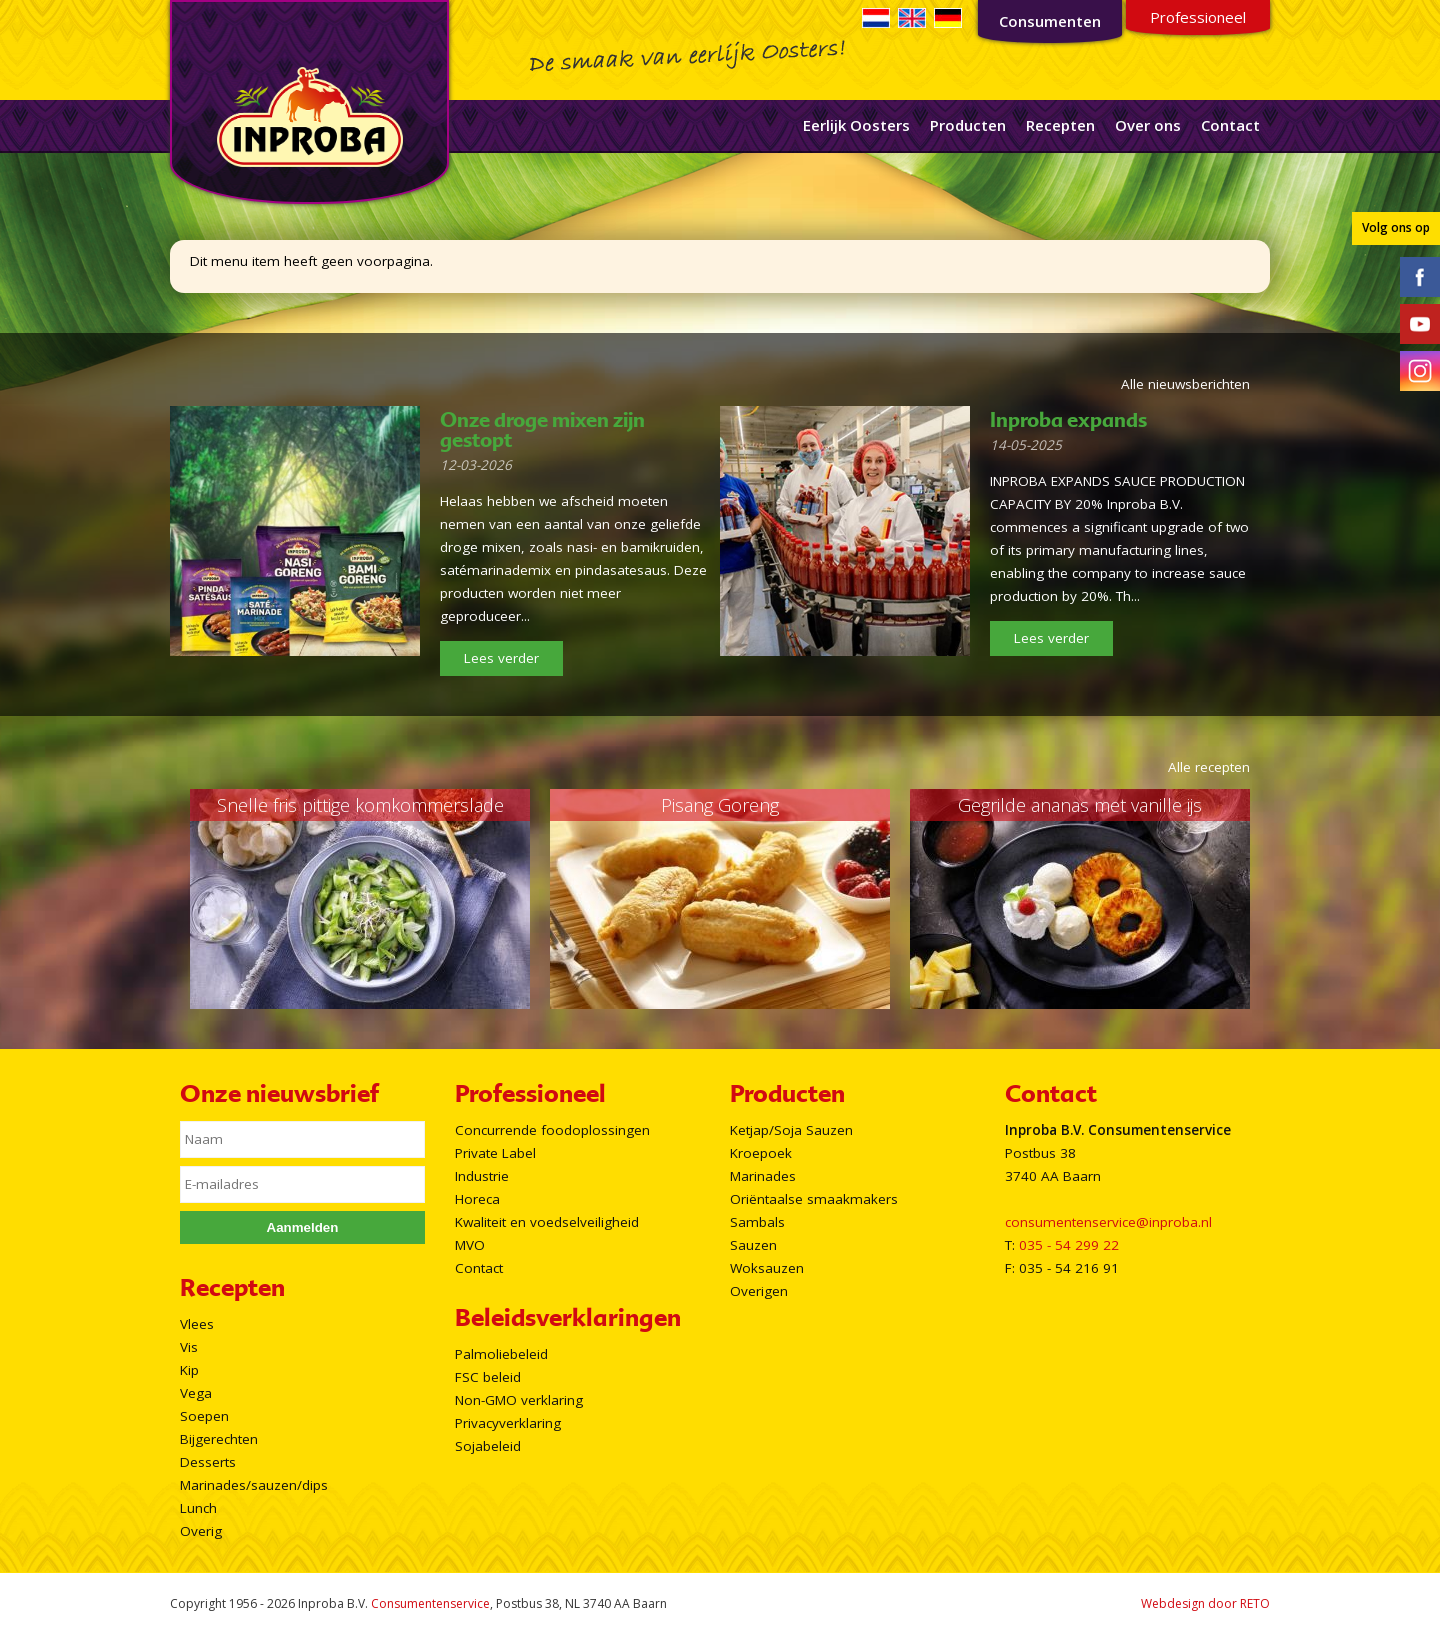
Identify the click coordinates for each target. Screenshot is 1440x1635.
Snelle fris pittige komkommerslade (360, 805)
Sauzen (753, 1245)
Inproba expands (1068, 420)
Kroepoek (761, 1153)
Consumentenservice (430, 1603)
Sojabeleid (488, 1446)
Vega (196, 1393)
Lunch (198, 1508)
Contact (1230, 125)
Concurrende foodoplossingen (552, 1130)
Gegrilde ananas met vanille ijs (1080, 805)
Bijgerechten (219, 1439)
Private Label (495, 1153)
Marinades (763, 1176)
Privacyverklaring (508, 1423)
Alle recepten (1209, 767)
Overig (201, 1531)
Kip (189, 1370)
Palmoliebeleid (501, 1354)
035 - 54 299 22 (1069, 1245)
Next (1274, 899)
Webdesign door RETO (1205, 1603)
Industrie (482, 1176)
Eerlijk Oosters (856, 125)
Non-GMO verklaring (519, 1400)
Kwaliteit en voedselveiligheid (547, 1222)
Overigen (759, 1291)
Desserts (208, 1462)
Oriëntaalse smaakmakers (814, 1199)
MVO (470, 1245)
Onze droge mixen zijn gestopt (542, 430)
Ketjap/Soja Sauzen (791, 1130)
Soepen (204, 1416)
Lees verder (501, 658)
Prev (166, 899)
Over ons (1148, 125)
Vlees (197, 1324)
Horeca (477, 1199)
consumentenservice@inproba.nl (1108, 1222)
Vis (189, 1347)
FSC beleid (488, 1377)
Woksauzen (767, 1268)
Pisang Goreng (720, 805)
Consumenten (1050, 21)
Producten (968, 125)
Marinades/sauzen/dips (254, 1485)
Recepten (1060, 125)
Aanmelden (303, 1227)
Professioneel (1198, 17)
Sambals (757, 1222)
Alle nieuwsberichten (1185, 384)
